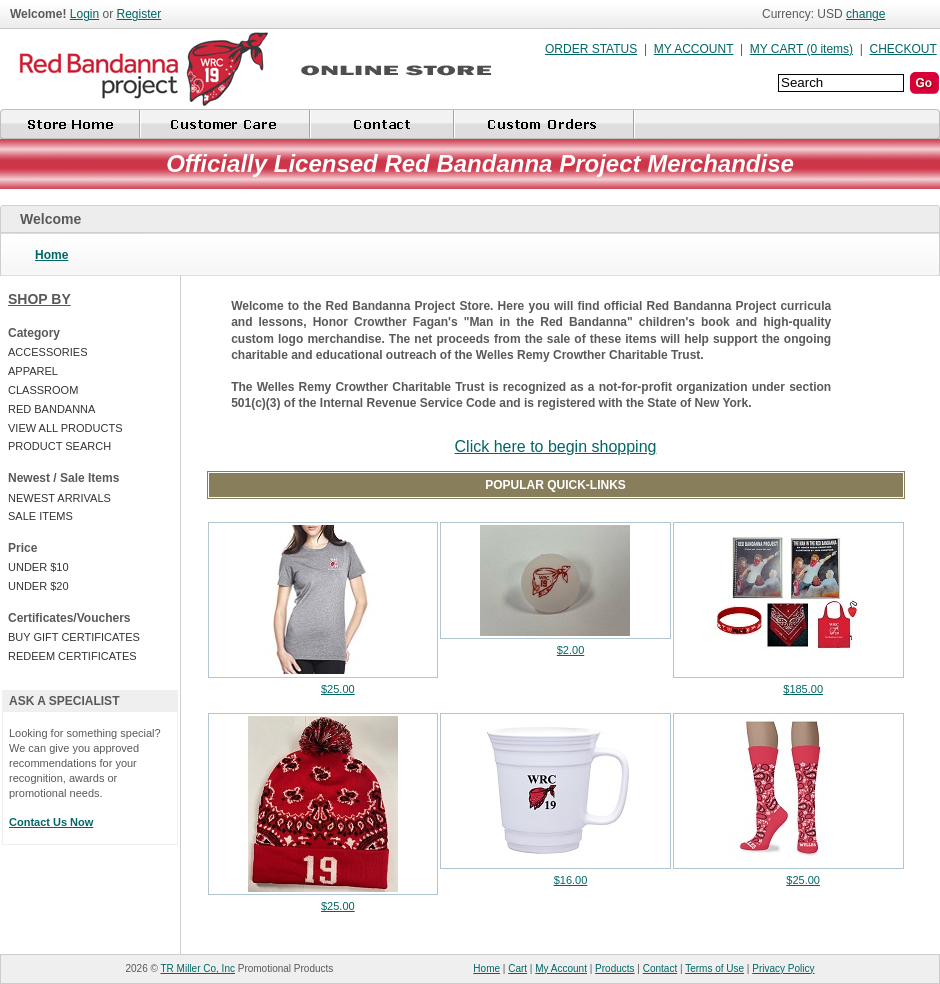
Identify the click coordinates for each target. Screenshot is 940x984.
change (865, 14)
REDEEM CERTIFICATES (72, 656)
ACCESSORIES (47, 352)
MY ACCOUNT (694, 49)
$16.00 (571, 880)
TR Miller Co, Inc (198, 968)
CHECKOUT (903, 49)
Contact (660, 968)
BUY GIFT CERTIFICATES (74, 637)
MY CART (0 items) (801, 49)
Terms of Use (714, 968)
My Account (561, 968)
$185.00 (803, 689)
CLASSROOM (43, 390)
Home (51, 255)
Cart (517, 968)
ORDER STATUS (591, 49)
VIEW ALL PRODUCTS (65, 428)
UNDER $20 (38, 586)
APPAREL (33, 371)
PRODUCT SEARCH (59, 446)
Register (139, 14)
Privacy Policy (783, 968)
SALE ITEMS (40, 516)
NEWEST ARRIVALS (59, 498)
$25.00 (338, 689)
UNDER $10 (38, 567)
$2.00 (571, 650)
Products (614, 968)
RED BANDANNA (51, 409)
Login (84, 14)
